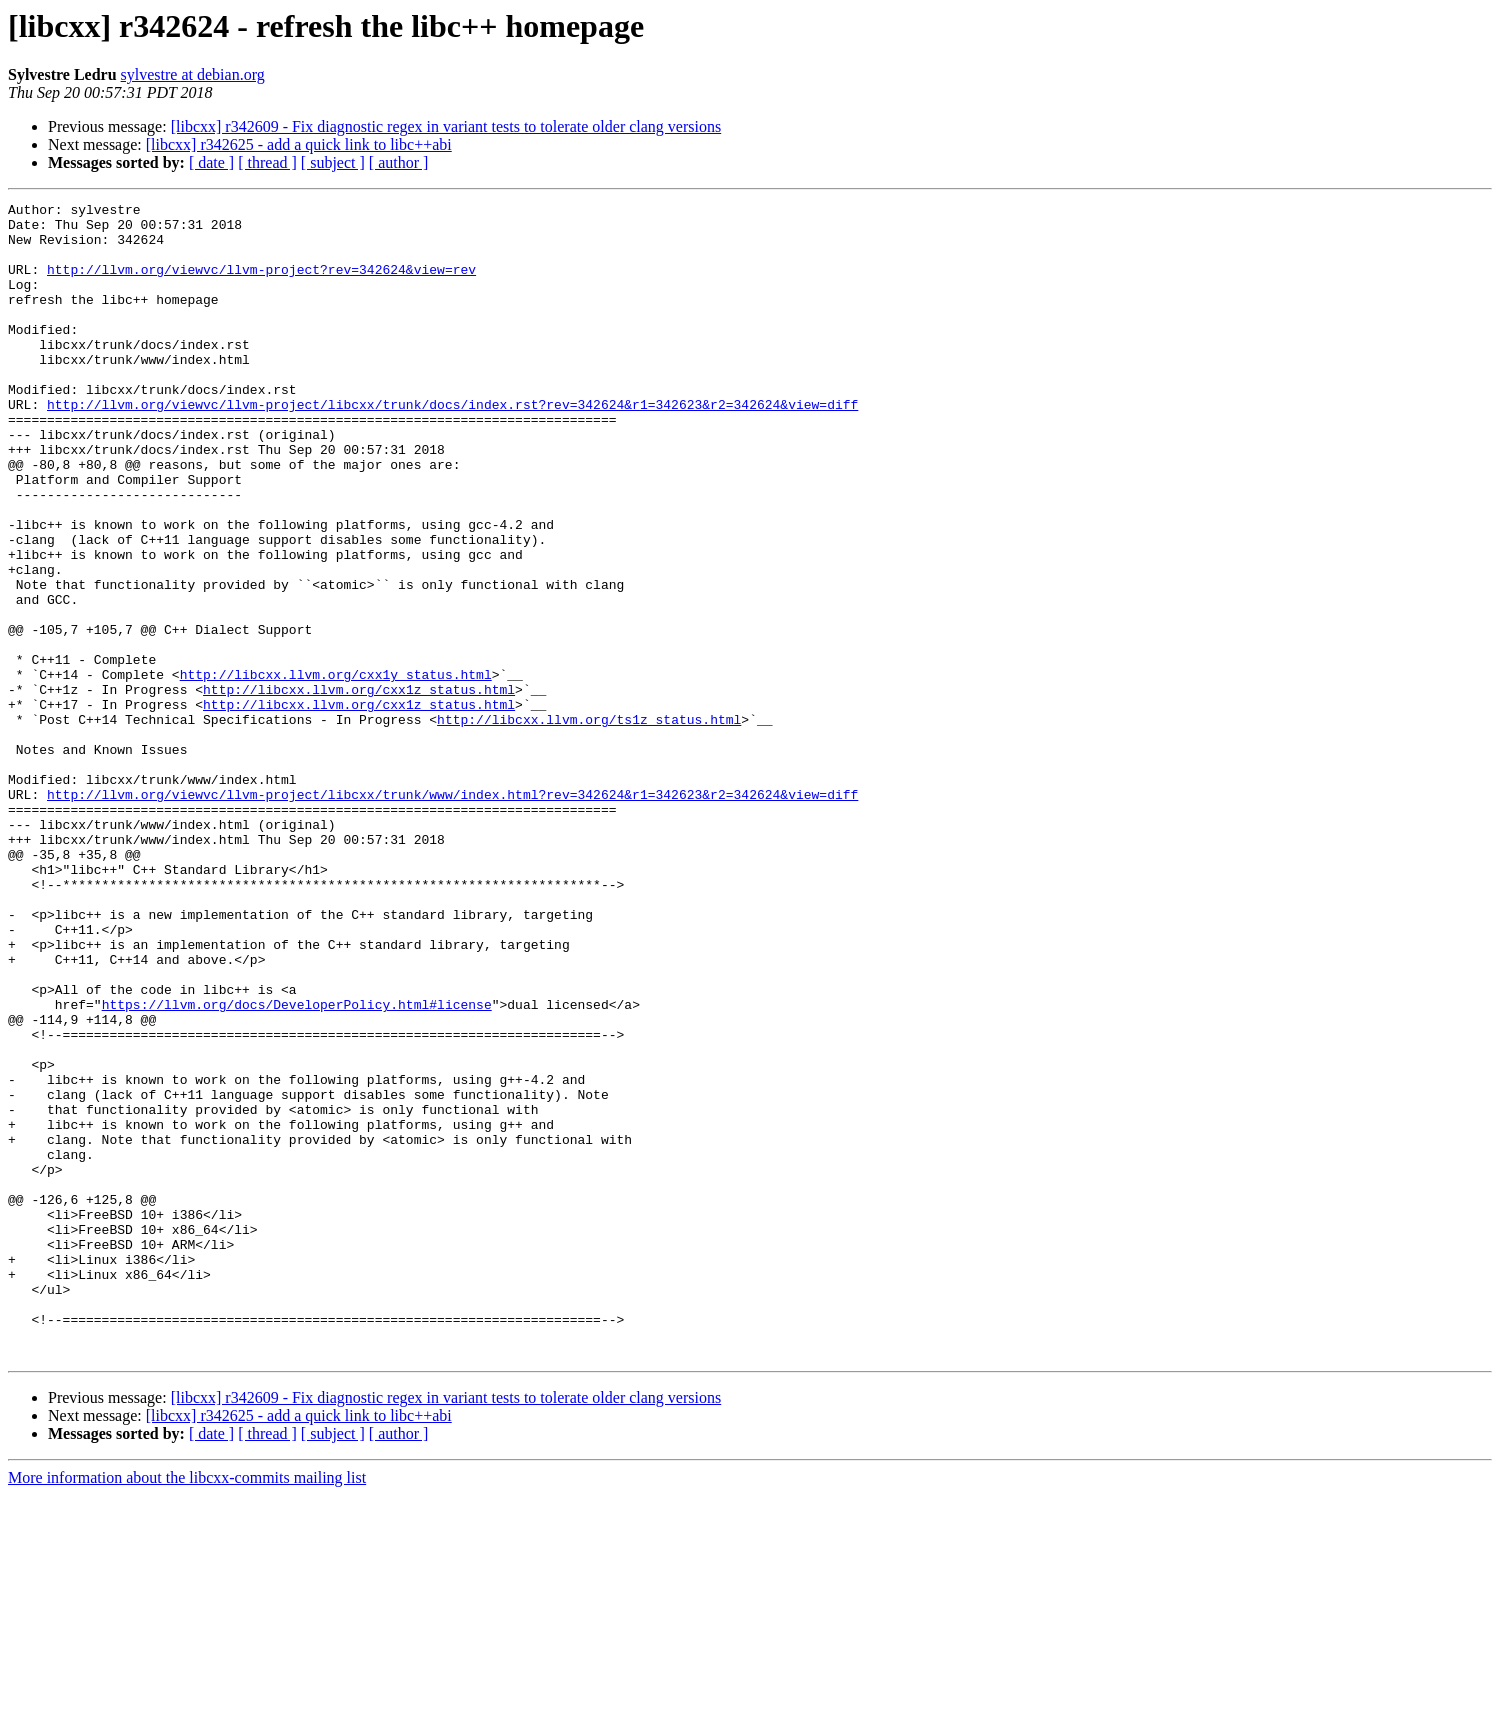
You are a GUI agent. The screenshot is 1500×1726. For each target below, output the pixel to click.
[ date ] (211, 162)
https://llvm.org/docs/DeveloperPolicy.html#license (297, 1166)
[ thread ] (267, 162)
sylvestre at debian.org (193, 74)
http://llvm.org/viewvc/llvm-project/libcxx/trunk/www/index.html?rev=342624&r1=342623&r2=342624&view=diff (452, 914)
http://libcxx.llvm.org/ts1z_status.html (589, 824)
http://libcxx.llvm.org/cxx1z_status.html (359, 788)
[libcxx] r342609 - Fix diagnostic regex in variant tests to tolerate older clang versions (446, 126)
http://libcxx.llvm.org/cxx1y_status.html (336, 770)
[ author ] (399, 162)
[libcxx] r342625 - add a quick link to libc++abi (299, 144)
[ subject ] (333, 162)
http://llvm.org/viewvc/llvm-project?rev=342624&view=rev (261, 284)
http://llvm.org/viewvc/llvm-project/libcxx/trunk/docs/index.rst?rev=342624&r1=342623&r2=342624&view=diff (452, 446)
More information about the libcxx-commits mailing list (187, 1708)
